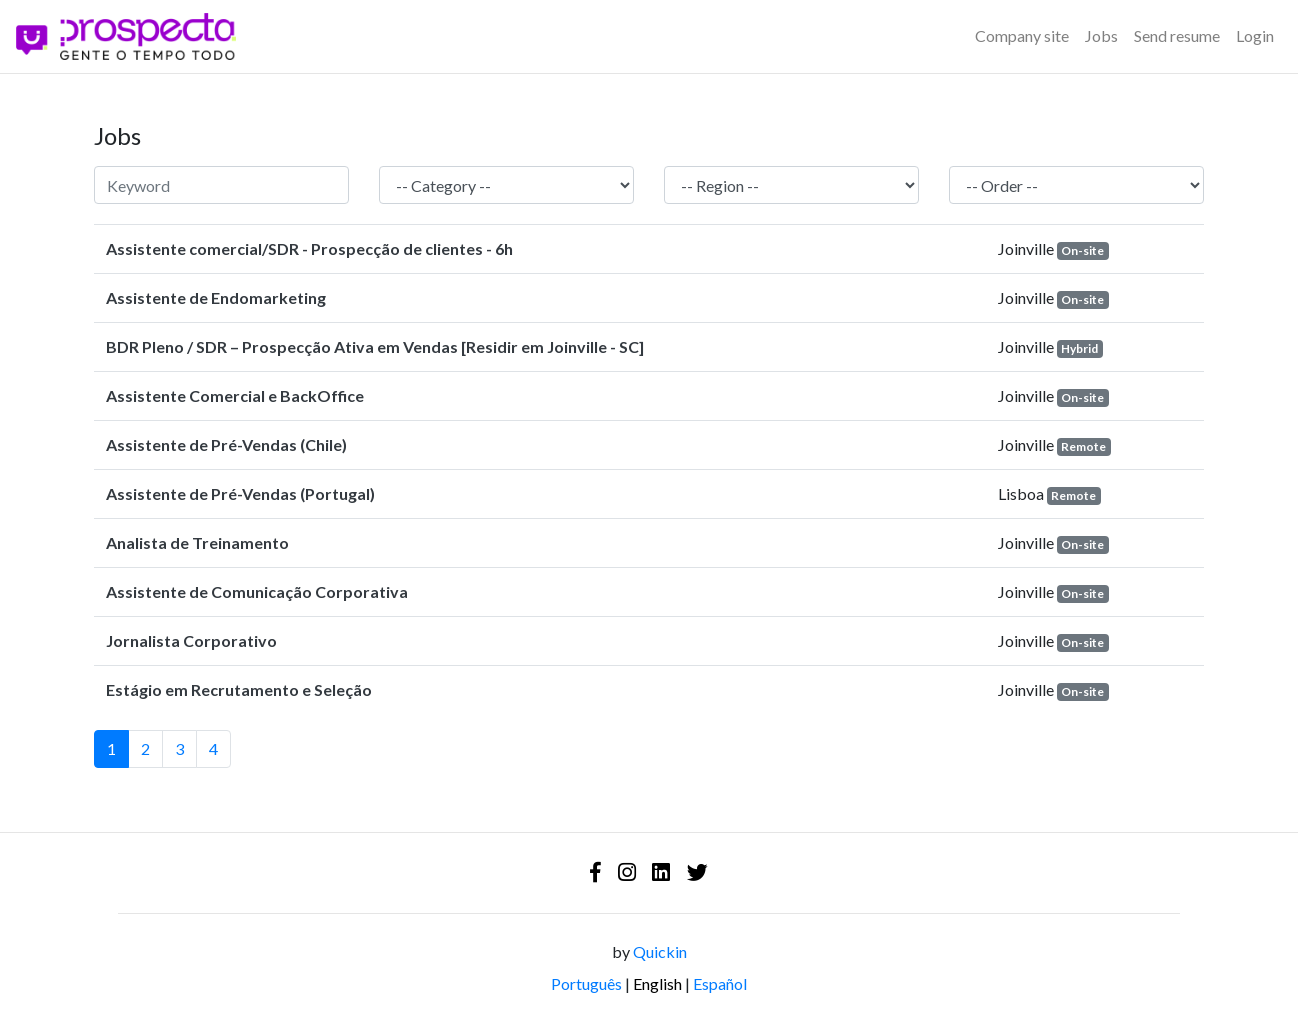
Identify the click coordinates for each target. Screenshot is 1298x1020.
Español (720, 983)
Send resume (1177, 35)
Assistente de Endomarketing (216, 297)
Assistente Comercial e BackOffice (235, 395)
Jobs (1101, 35)
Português (586, 983)
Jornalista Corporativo (191, 640)
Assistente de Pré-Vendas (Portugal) (240, 493)
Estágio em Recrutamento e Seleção (239, 689)
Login (1255, 35)
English (657, 983)
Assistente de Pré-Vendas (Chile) (226, 444)
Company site (1022, 35)
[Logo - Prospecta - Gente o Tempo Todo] (126, 36)
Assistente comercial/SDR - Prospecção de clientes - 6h (309, 248)
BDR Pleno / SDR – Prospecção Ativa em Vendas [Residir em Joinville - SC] (375, 346)
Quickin (660, 951)
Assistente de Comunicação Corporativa (257, 591)
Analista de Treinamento (197, 542)
